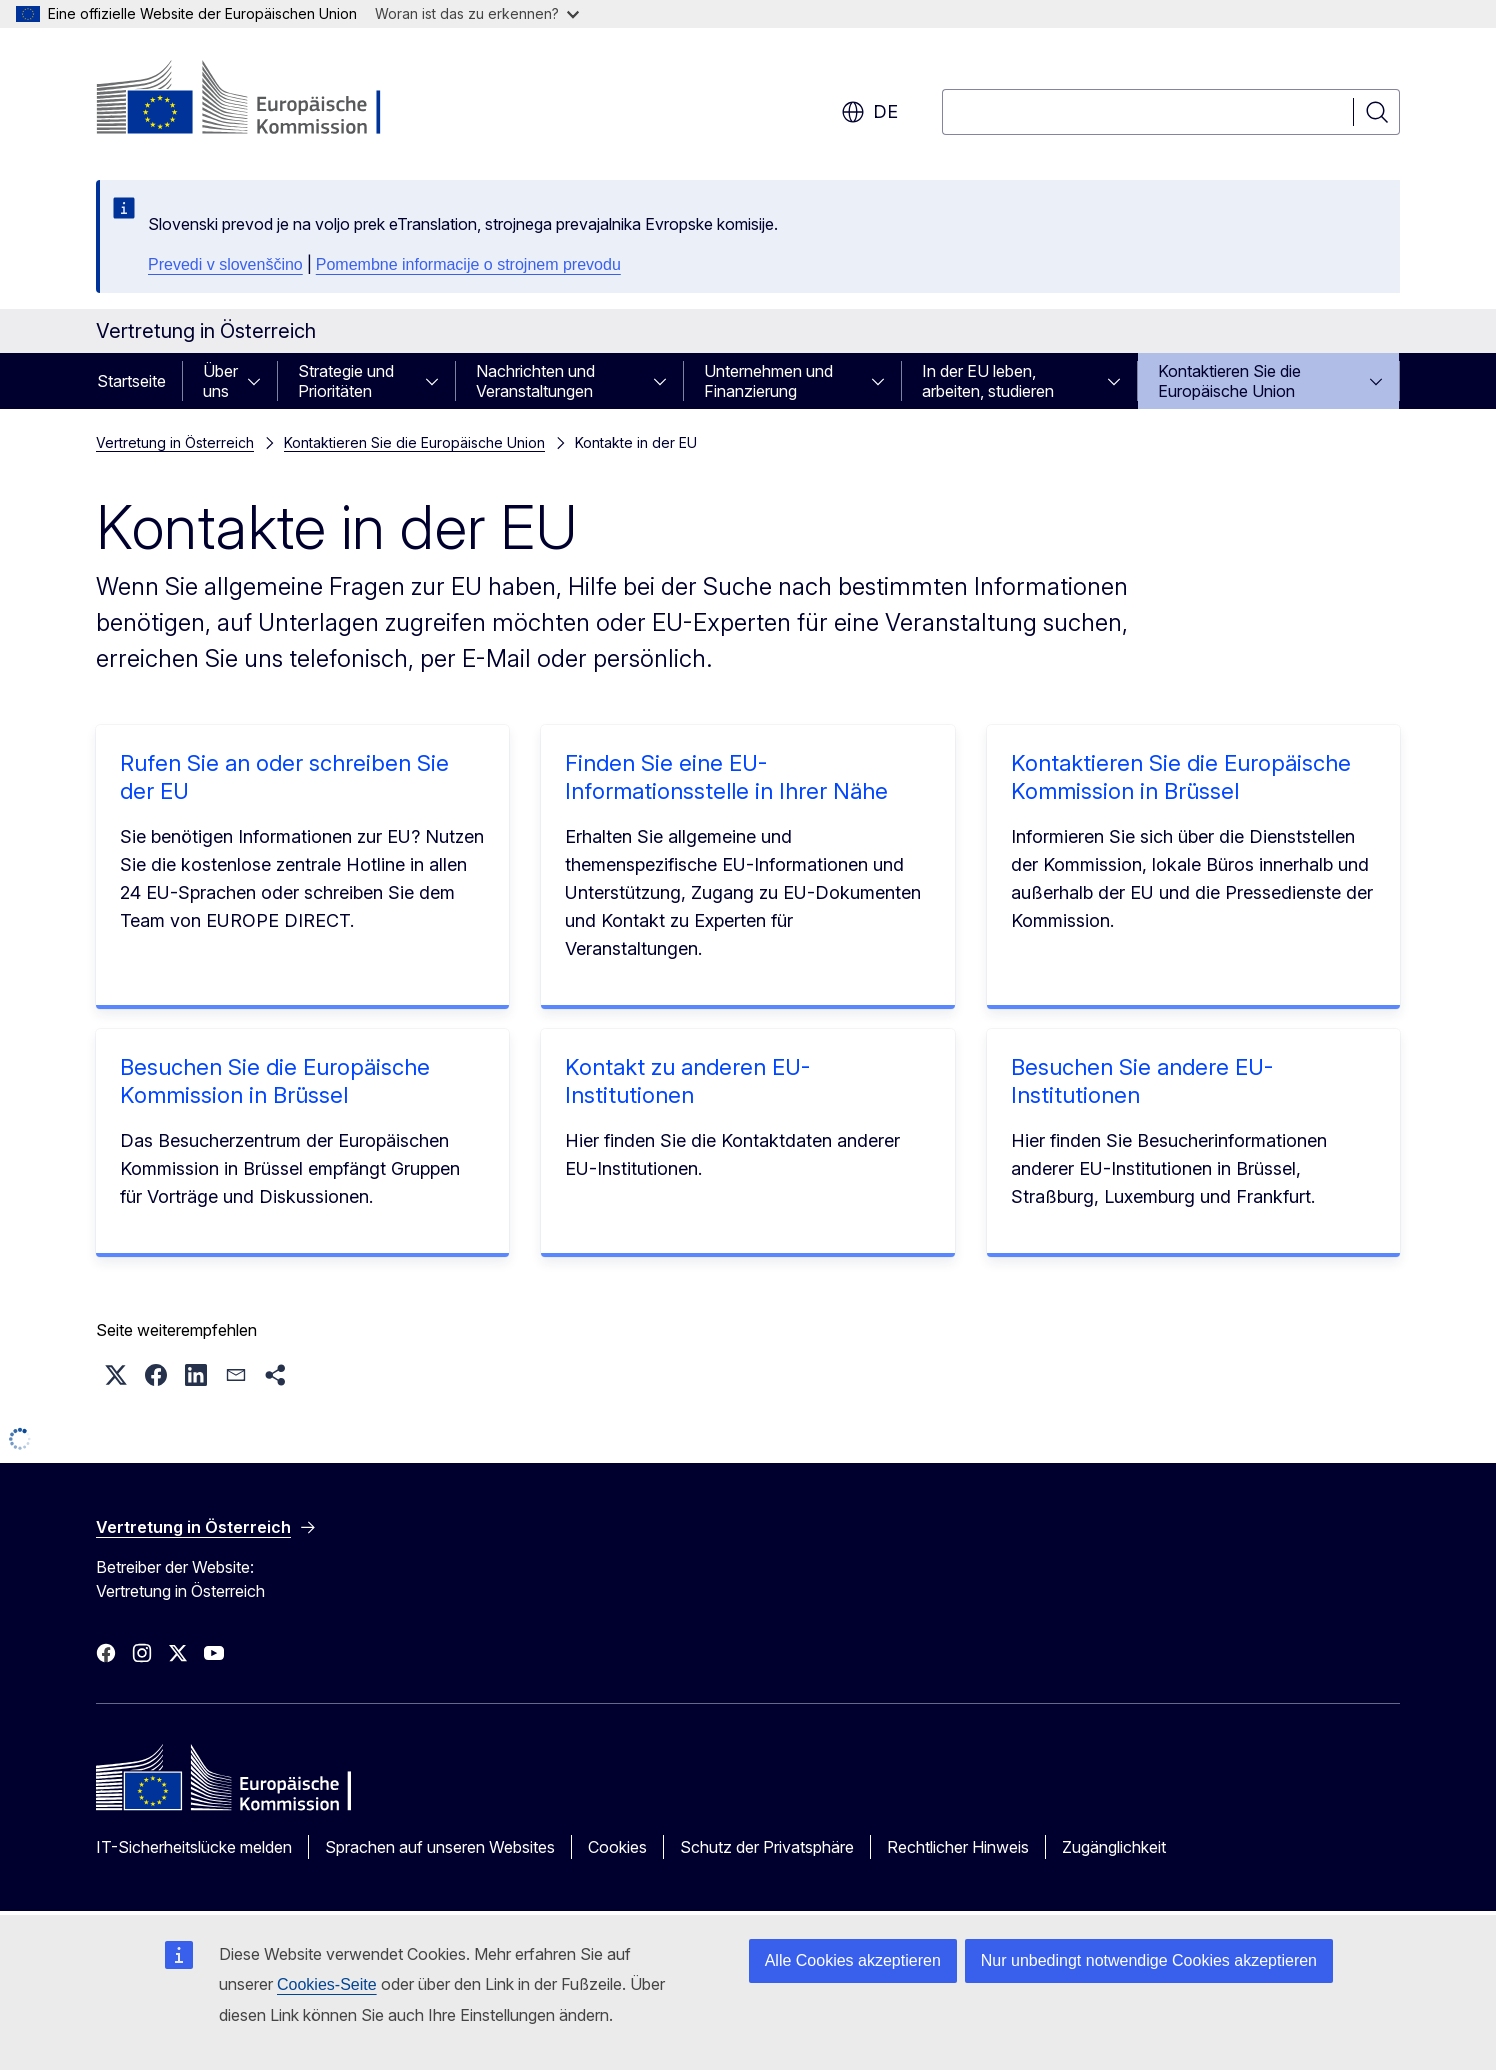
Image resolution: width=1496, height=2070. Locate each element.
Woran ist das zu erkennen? (477, 13)
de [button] (869, 112)
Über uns (220, 381)
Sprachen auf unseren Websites (440, 1847)
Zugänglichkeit (1114, 1847)
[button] (116, 1375)
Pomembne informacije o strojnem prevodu (468, 264)
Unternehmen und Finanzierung (768, 381)
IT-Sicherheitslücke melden (194, 1847)
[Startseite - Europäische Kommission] (257, 100)
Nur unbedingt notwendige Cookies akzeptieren (1149, 1960)
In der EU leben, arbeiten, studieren (988, 381)
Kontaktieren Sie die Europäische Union (1229, 381)
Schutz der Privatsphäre (767, 1847)
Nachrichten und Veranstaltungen (535, 381)
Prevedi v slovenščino (225, 264)
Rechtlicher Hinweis (958, 1847)
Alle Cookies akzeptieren (853, 1960)
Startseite (131, 381)
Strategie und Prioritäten (346, 381)
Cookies (617, 1847)
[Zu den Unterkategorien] (260, 381)
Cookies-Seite (327, 1984)
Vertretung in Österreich (175, 442)
